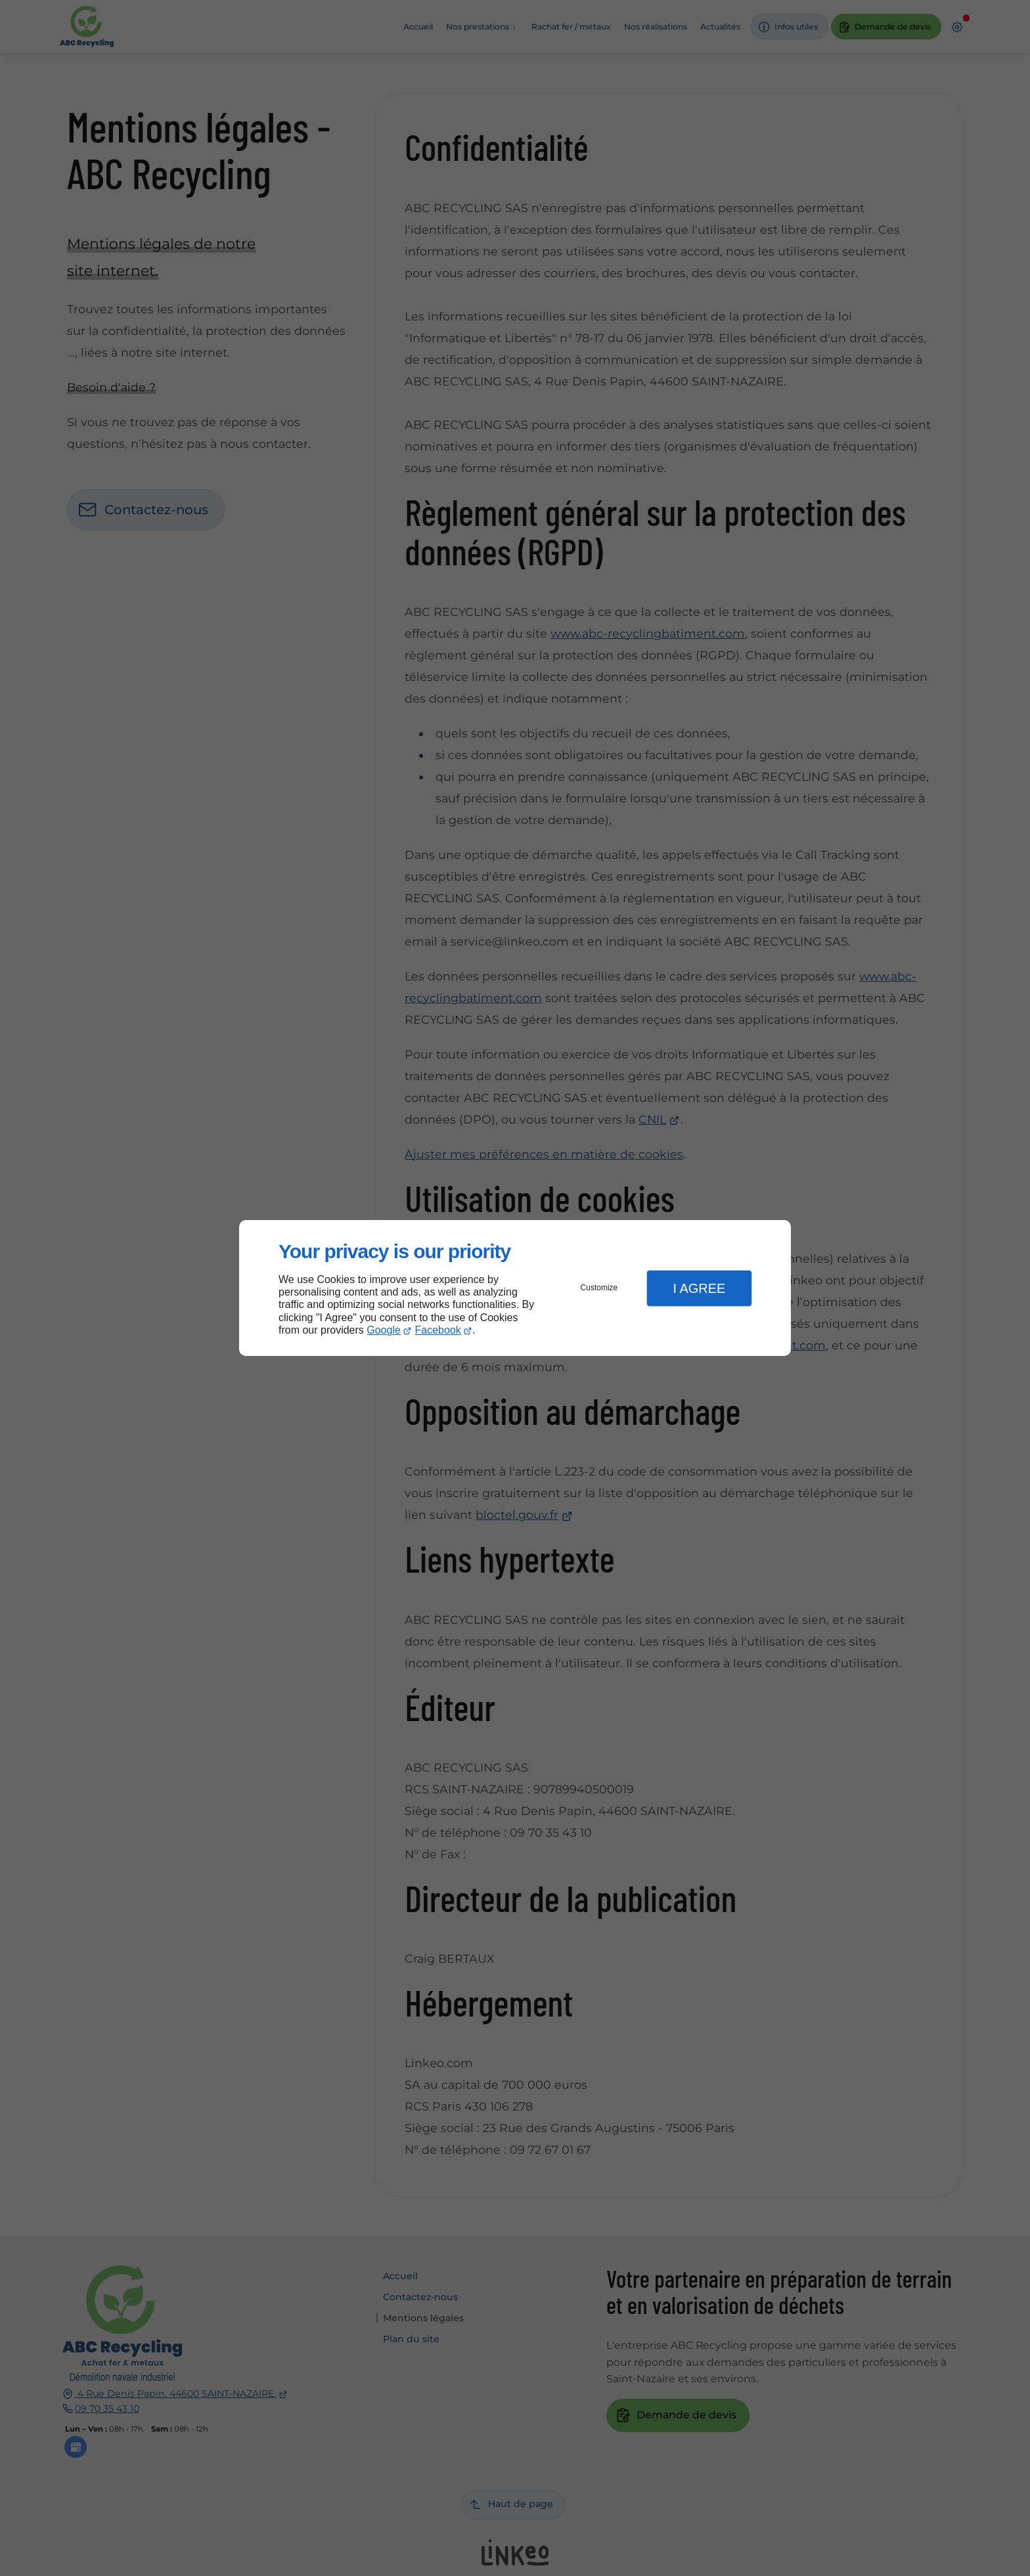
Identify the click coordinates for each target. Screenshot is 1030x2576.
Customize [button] (599, 1287)
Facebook (438, 1330)
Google (384, 1330)
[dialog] (515, 1288)
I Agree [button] (699, 1288)
